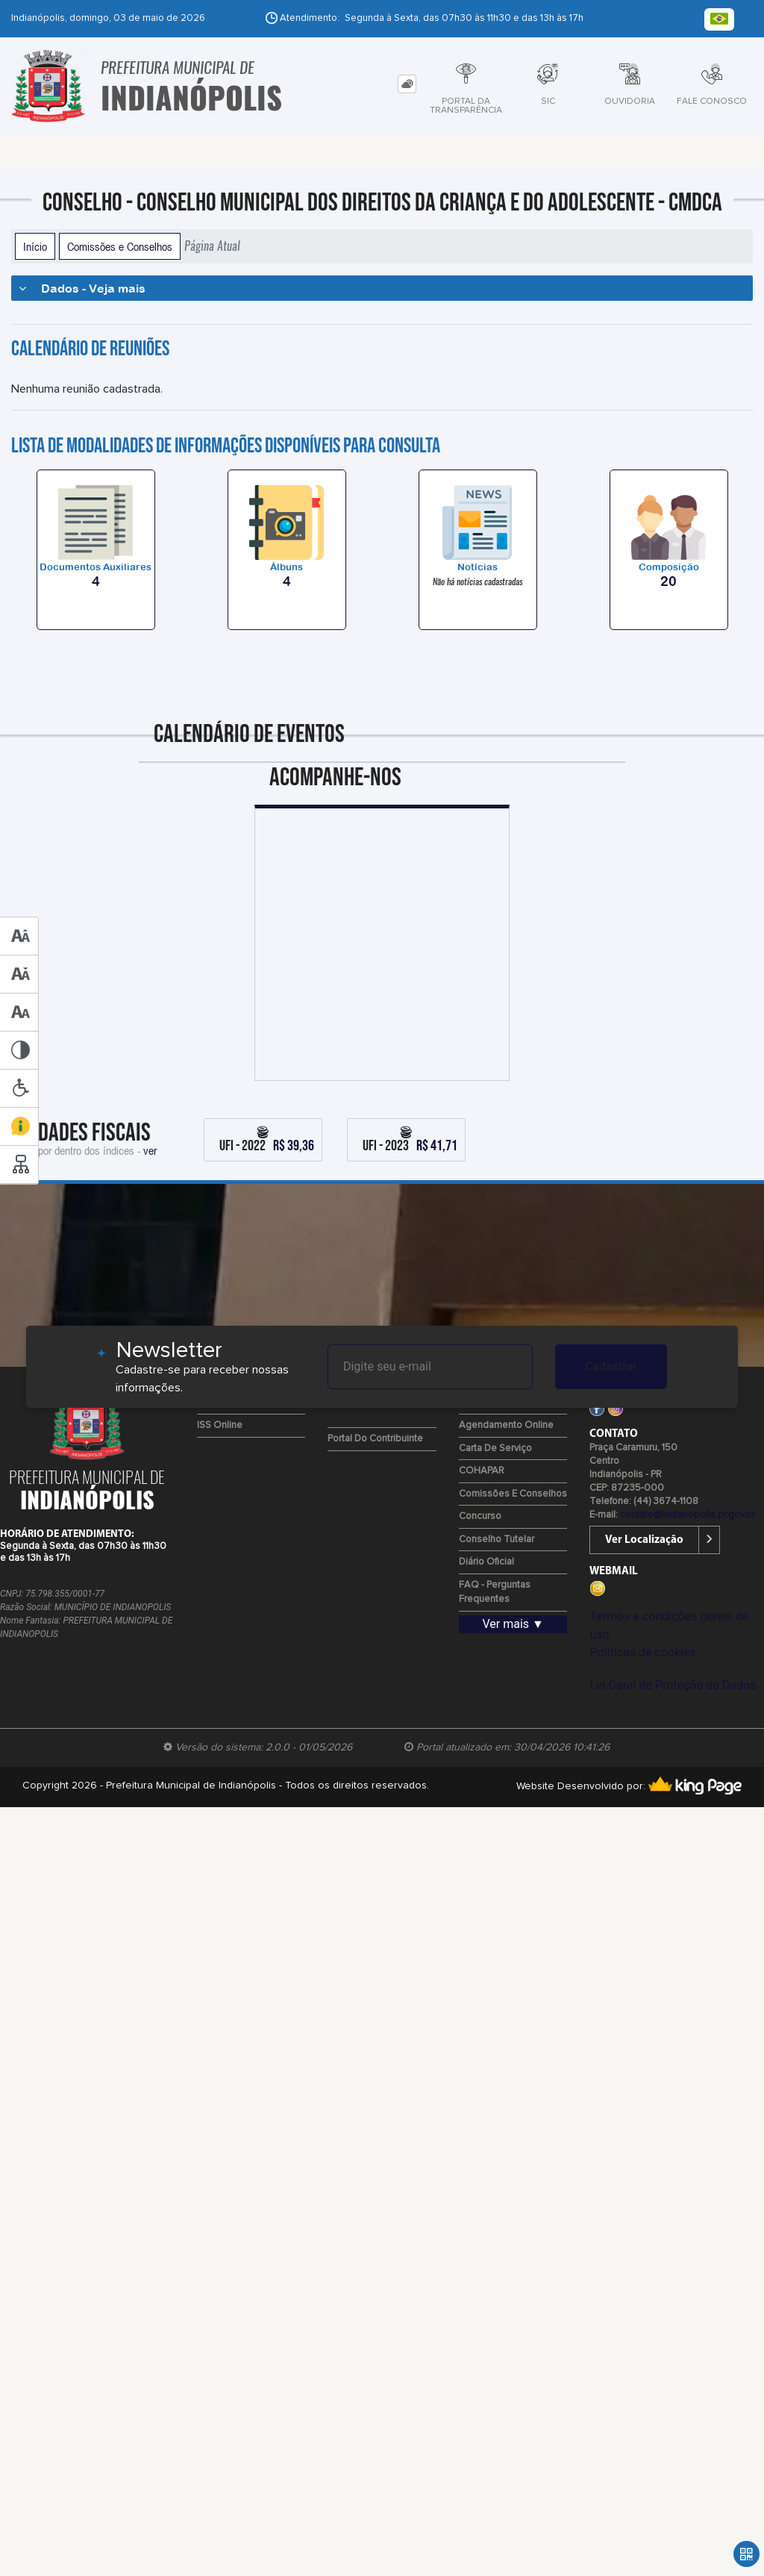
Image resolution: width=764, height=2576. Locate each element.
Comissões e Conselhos (119, 246)
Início (35, 246)
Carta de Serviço (495, 1448)
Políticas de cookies (642, 1652)
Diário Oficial (486, 1562)
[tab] (407, 84)
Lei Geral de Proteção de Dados (672, 1685)
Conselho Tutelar (496, 1539)
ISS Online (219, 1425)
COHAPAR (481, 1471)
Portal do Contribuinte (375, 1439)
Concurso (480, 1516)
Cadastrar (611, 1366)
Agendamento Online (506, 1425)
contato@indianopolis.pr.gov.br (687, 1515)
